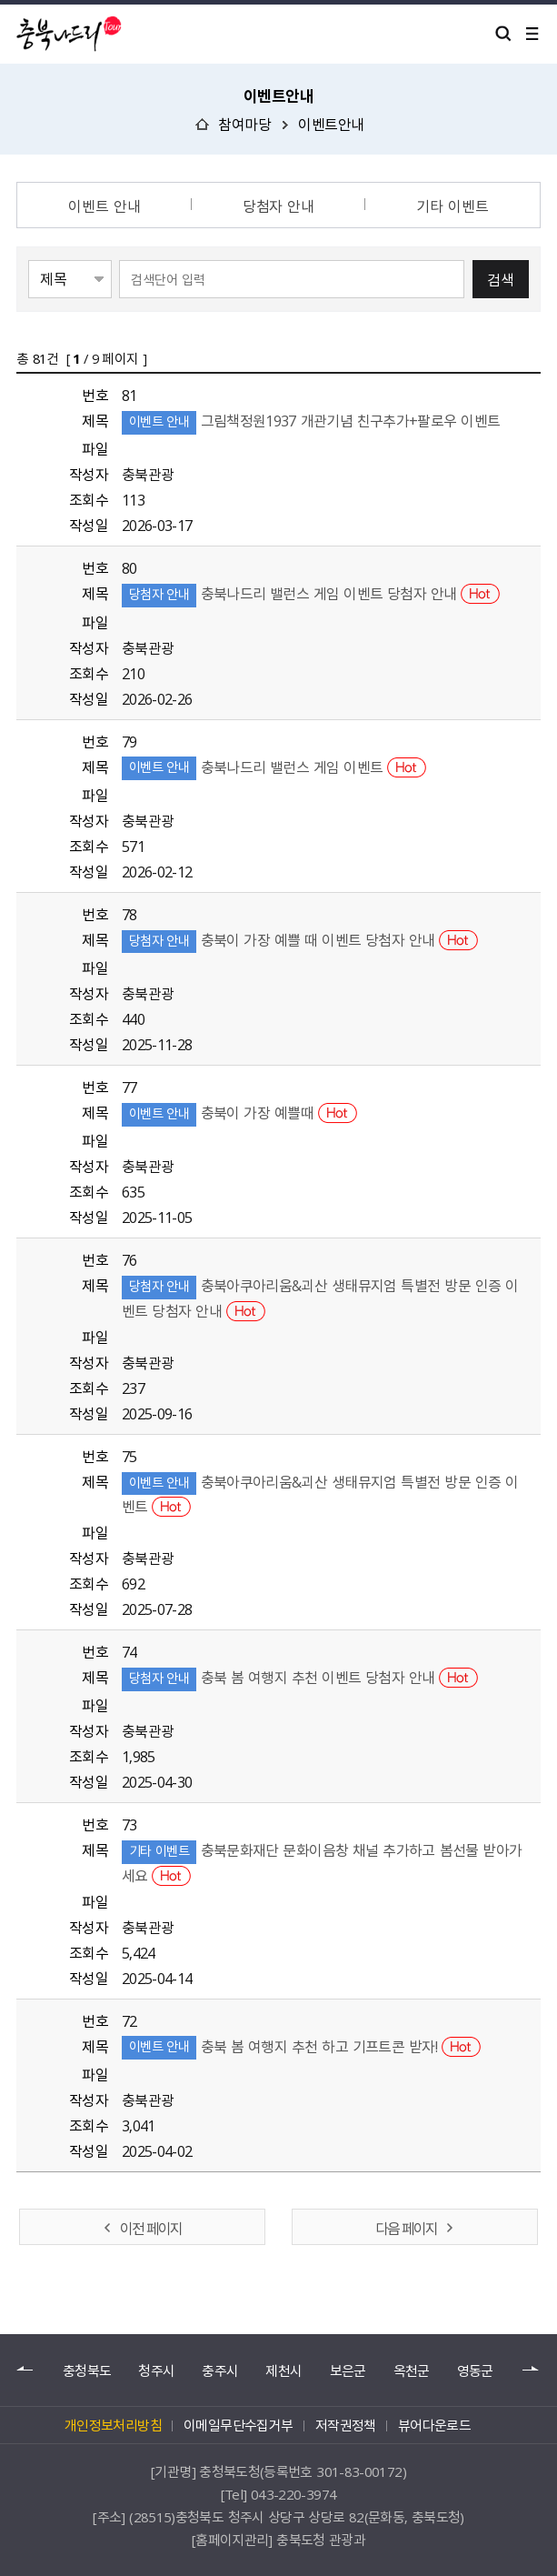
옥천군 (411, 2371)
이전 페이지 (151, 2228)
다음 (531, 2369)
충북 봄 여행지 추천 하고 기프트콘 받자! (301, 2046)
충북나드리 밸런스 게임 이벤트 (274, 766)
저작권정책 (345, 2425)
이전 (25, 2369)
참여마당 (244, 124)
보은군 (348, 2371)
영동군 (475, 2371)
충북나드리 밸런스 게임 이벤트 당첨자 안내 (311, 593)
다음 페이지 (406, 2228)
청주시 (156, 2371)
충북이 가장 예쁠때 (239, 1112)
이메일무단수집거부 (238, 2425)
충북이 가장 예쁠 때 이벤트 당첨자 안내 (300, 939)
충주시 (220, 2371)
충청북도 (87, 2371)
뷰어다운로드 (434, 2425)
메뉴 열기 (532, 33)
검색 (500, 279)
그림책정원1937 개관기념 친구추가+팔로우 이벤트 (311, 420)
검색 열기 (503, 33)
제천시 (283, 2371)
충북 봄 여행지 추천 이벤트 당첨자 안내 (300, 1677)
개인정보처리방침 (113, 2425)
